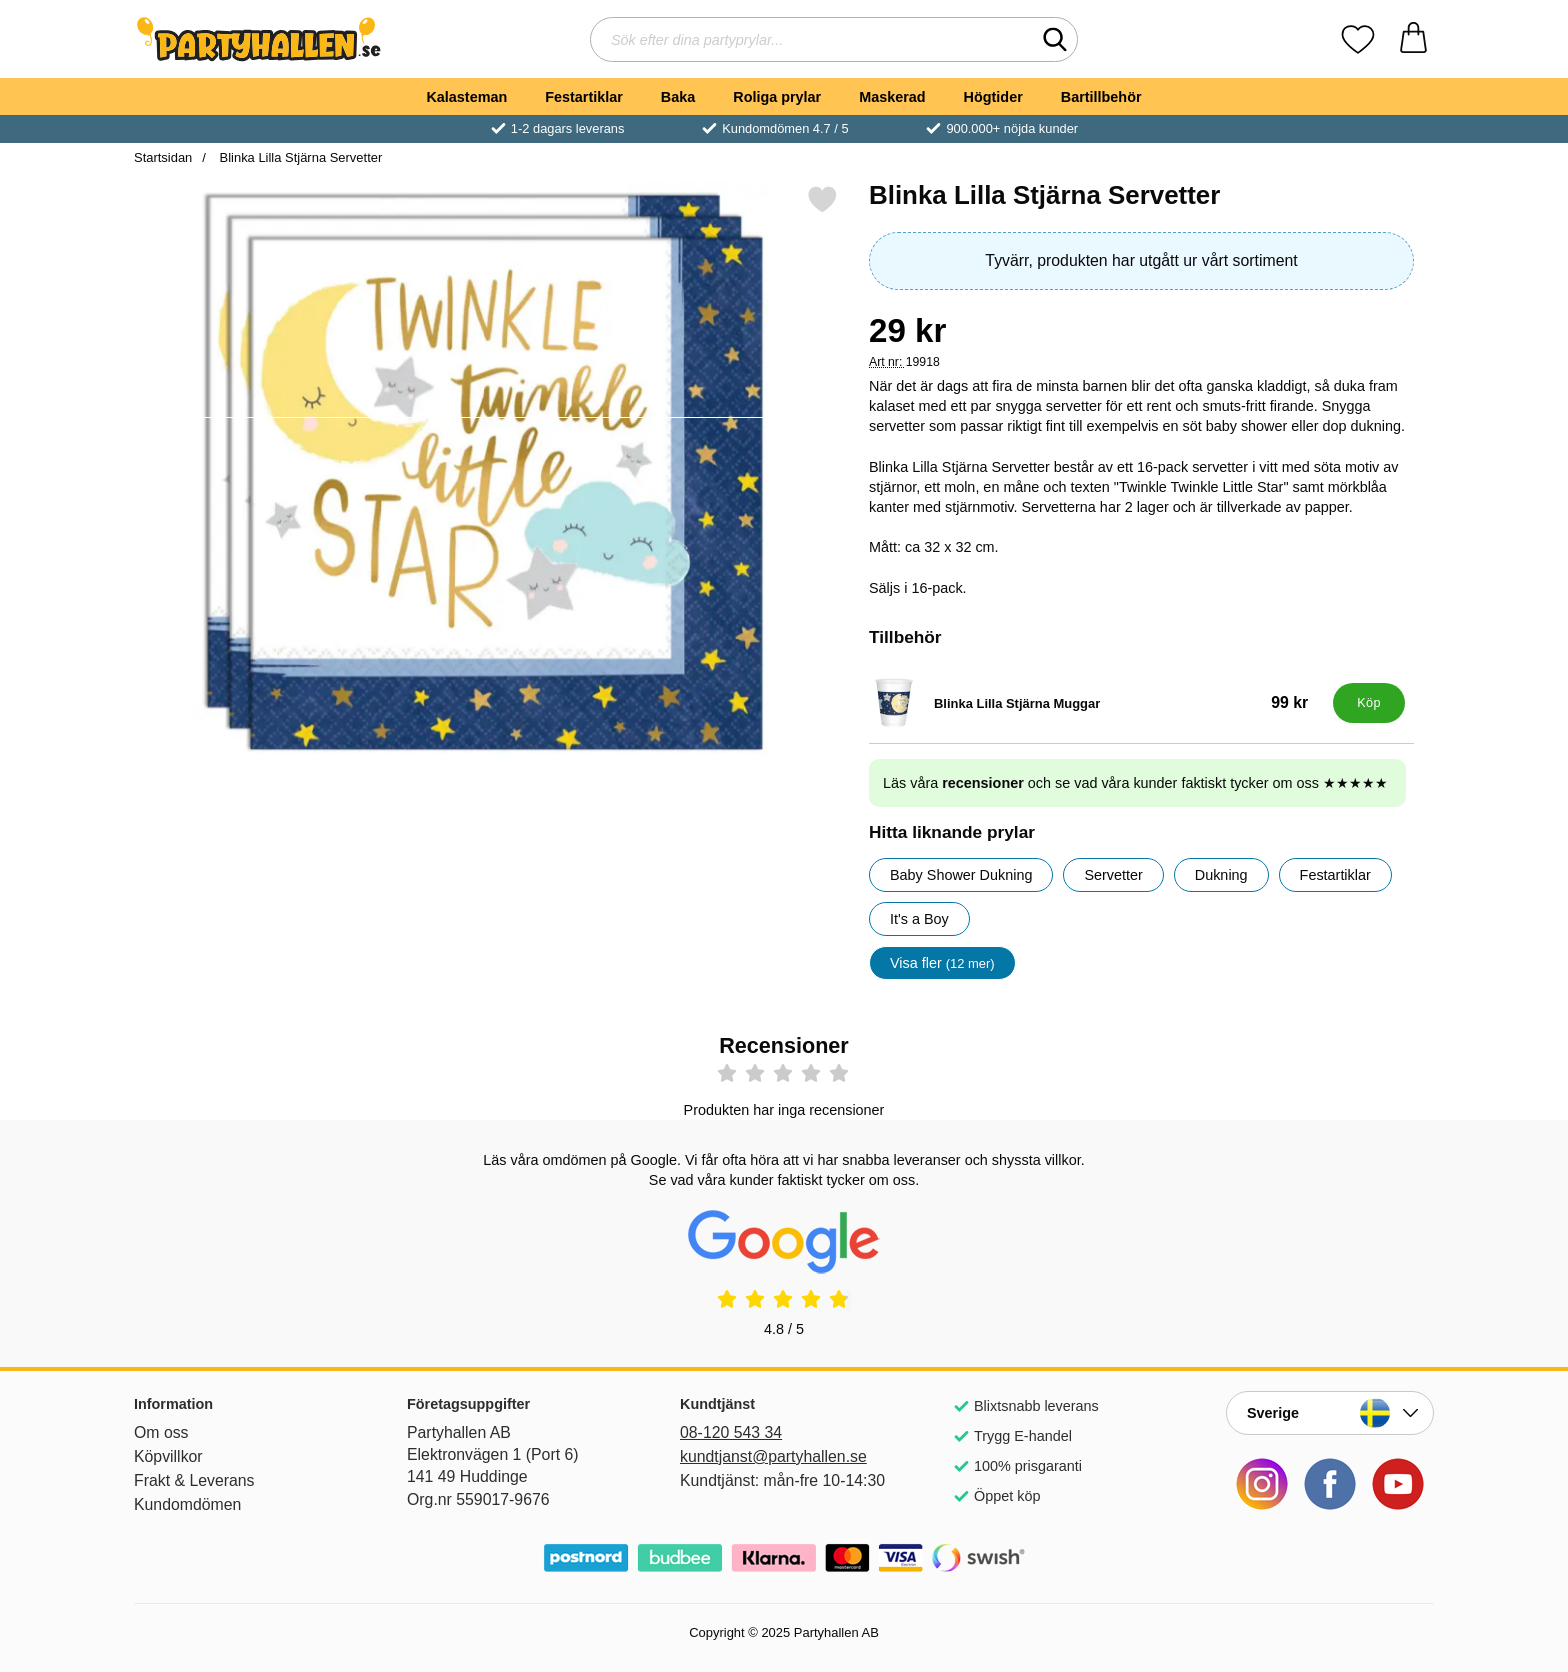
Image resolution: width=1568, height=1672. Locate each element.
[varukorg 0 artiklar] (1413, 39)
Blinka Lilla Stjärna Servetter (299, 157)
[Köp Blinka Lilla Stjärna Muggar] (1369, 703)
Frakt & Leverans (194, 1480)
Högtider (993, 97)
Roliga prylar (777, 97)
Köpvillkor (168, 1456)
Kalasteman (466, 97)
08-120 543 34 (731, 1432)
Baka (678, 97)
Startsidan (163, 157)
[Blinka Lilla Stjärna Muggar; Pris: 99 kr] (1096, 703)
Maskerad (892, 97)
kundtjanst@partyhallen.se (773, 1456)
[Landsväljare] (1330, 1413)
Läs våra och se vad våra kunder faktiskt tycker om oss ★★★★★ (1135, 783)
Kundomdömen (187, 1504)
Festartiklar (584, 97)
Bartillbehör (1101, 97)
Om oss (161, 1432)
